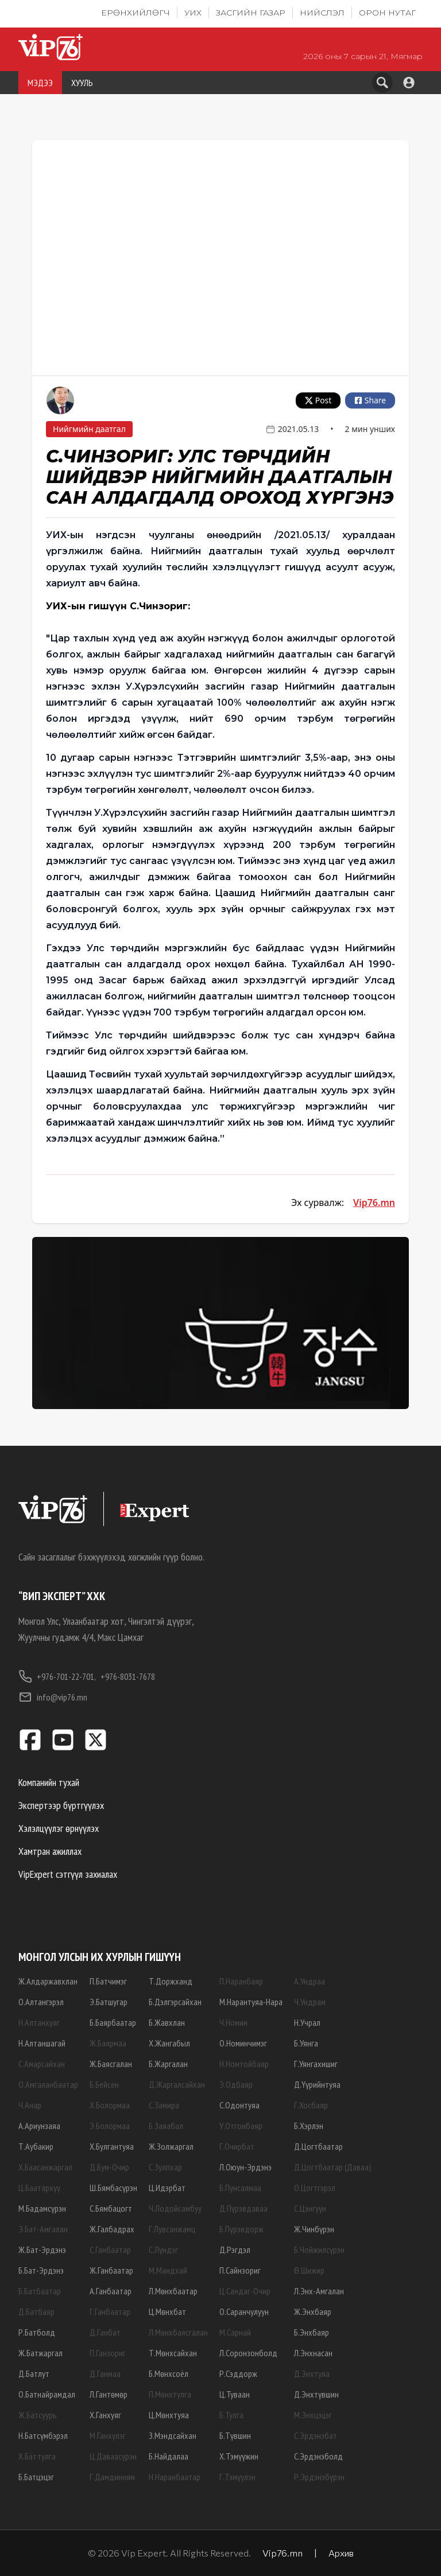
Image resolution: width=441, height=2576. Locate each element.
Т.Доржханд (170, 1981)
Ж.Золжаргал (171, 2146)
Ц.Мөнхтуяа (169, 2415)
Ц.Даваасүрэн (113, 2456)
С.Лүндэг (163, 2249)
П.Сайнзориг (240, 2270)
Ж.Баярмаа (108, 2043)
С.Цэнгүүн (310, 2208)
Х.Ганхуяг (105, 2415)
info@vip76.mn (52, 1697)
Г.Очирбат (236, 2146)
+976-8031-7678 (127, 1676)
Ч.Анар (29, 2105)
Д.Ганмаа (105, 2373)
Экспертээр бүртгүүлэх (61, 1805)
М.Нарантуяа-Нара (251, 2001)
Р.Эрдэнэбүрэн (319, 2476)
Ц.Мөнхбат (167, 2311)
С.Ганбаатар (110, 2249)
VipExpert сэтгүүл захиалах (67, 1874)
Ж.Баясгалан (111, 2063)
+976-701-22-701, (57, 1676)
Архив (341, 2552)
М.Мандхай (168, 2270)
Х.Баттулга (37, 2456)
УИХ (193, 12)
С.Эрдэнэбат (315, 2435)
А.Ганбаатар (110, 2291)
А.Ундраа (309, 1981)
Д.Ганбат (105, 2332)
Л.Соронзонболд (248, 2353)
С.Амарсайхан (41, 2063)
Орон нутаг (387, 12)
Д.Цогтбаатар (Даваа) (333, 2167)
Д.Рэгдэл (234, 2249)
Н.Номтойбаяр (244, 2063)
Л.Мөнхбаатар (173, 2291)
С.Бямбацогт (111, 2208)
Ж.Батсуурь (37, 2415)
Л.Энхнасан (313, 2353)
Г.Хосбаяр (311, 2105)
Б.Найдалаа (168, 2456)
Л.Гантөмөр (108, 2394)
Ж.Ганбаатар (111, 2270)
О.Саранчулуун (244, 2311)
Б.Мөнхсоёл (168, 2373)
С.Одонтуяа (239, 2105)
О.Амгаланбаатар (48, 2084)
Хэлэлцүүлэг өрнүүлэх (58, 1828)
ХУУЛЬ (82, 82)
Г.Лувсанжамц (172, 2229)
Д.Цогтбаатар (318, 2146)
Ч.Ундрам (310, 2001)
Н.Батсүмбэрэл (43, 2435)
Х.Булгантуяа (112, 2146)
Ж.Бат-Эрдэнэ (42, 2249)
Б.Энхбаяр (311, 2332)
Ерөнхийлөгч (135, 12)
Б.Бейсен (104, 2084)
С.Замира (164, 2105)
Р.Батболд (36, 2332)
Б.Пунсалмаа (240, 2187)
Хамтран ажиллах (50, 1851)
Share (370, 400)
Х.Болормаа (110, 2105)
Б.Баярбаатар (113, 2022)
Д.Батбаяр (36, 2311)
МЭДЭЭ (40, 82)
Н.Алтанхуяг (39, 2022)
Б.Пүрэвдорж (241, 2229)
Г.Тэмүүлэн (237, 2476)
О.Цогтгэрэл (314, 2187)
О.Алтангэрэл (41, 2001)
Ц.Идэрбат (167, 2187)
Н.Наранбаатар (174, 2476)
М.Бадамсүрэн (42, 2208)
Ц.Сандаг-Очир (244, 2291)
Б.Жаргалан (168, 2063)
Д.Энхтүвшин (316, 2394)
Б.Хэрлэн (308, 2125)
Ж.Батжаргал (40, 2353)
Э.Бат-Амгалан (43, 2229)
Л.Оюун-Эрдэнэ (245, 2167)
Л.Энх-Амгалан (319, 2291)
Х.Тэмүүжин (238, 2456)
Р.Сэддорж (238, 2373)
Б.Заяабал (166, 2125)
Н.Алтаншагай (41, 2043)
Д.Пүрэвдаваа (243, 2208)
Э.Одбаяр (236, 2084)
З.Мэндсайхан (172, 2435)
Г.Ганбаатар (110, 2311)
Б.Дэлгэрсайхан (175, 2001)
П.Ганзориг (108, 2353)
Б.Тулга (231, 2415)
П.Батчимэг (108, 1981)
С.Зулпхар (165, 2167)
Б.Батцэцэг (36, 2476)
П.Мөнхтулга (170, 2394)
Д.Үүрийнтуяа (317, 2084)
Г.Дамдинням (112, 2476)
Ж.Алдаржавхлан (48, 1981)
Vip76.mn (374, 1202)
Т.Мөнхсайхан (173, 2353)
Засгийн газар (250, 12)
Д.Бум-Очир (109, 2167)
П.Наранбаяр (241, 1981)
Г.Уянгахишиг (316, 2063)
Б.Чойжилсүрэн (319, 2249)
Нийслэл (322, 12)
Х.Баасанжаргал (45, 2167)
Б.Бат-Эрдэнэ (41, 2270)
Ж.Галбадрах (112, 2229)
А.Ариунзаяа (39, 2125)
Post (317, 400)
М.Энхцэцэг (313, 2415)
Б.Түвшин (235, 2435)
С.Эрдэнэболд (318, 2456)
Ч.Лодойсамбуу (175, 2208)
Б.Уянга (306, 2043)
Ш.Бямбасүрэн (113, 2187)
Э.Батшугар (108, 2001)
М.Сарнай (235, 2332)
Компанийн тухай (48, 1782)
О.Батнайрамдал (46, 2394)
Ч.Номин (233, 2022)
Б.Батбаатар (39, 2291)
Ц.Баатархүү (39, 2187)
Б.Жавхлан (167, 2022)
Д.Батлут (33, 2373)
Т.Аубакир (35, 2146)
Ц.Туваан (234, 2394)
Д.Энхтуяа (312, 2373)
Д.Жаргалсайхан (177, 2084)
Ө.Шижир (309, 2270)
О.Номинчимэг (243, 2043)
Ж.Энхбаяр (312, 2311)
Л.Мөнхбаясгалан (178, 2332)
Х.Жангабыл (169, 2043)
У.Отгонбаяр (240, 2125)
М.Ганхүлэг (108, 2435)
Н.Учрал (307, 2022)
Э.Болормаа (110, 2125)
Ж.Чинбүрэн (314, 2229)
